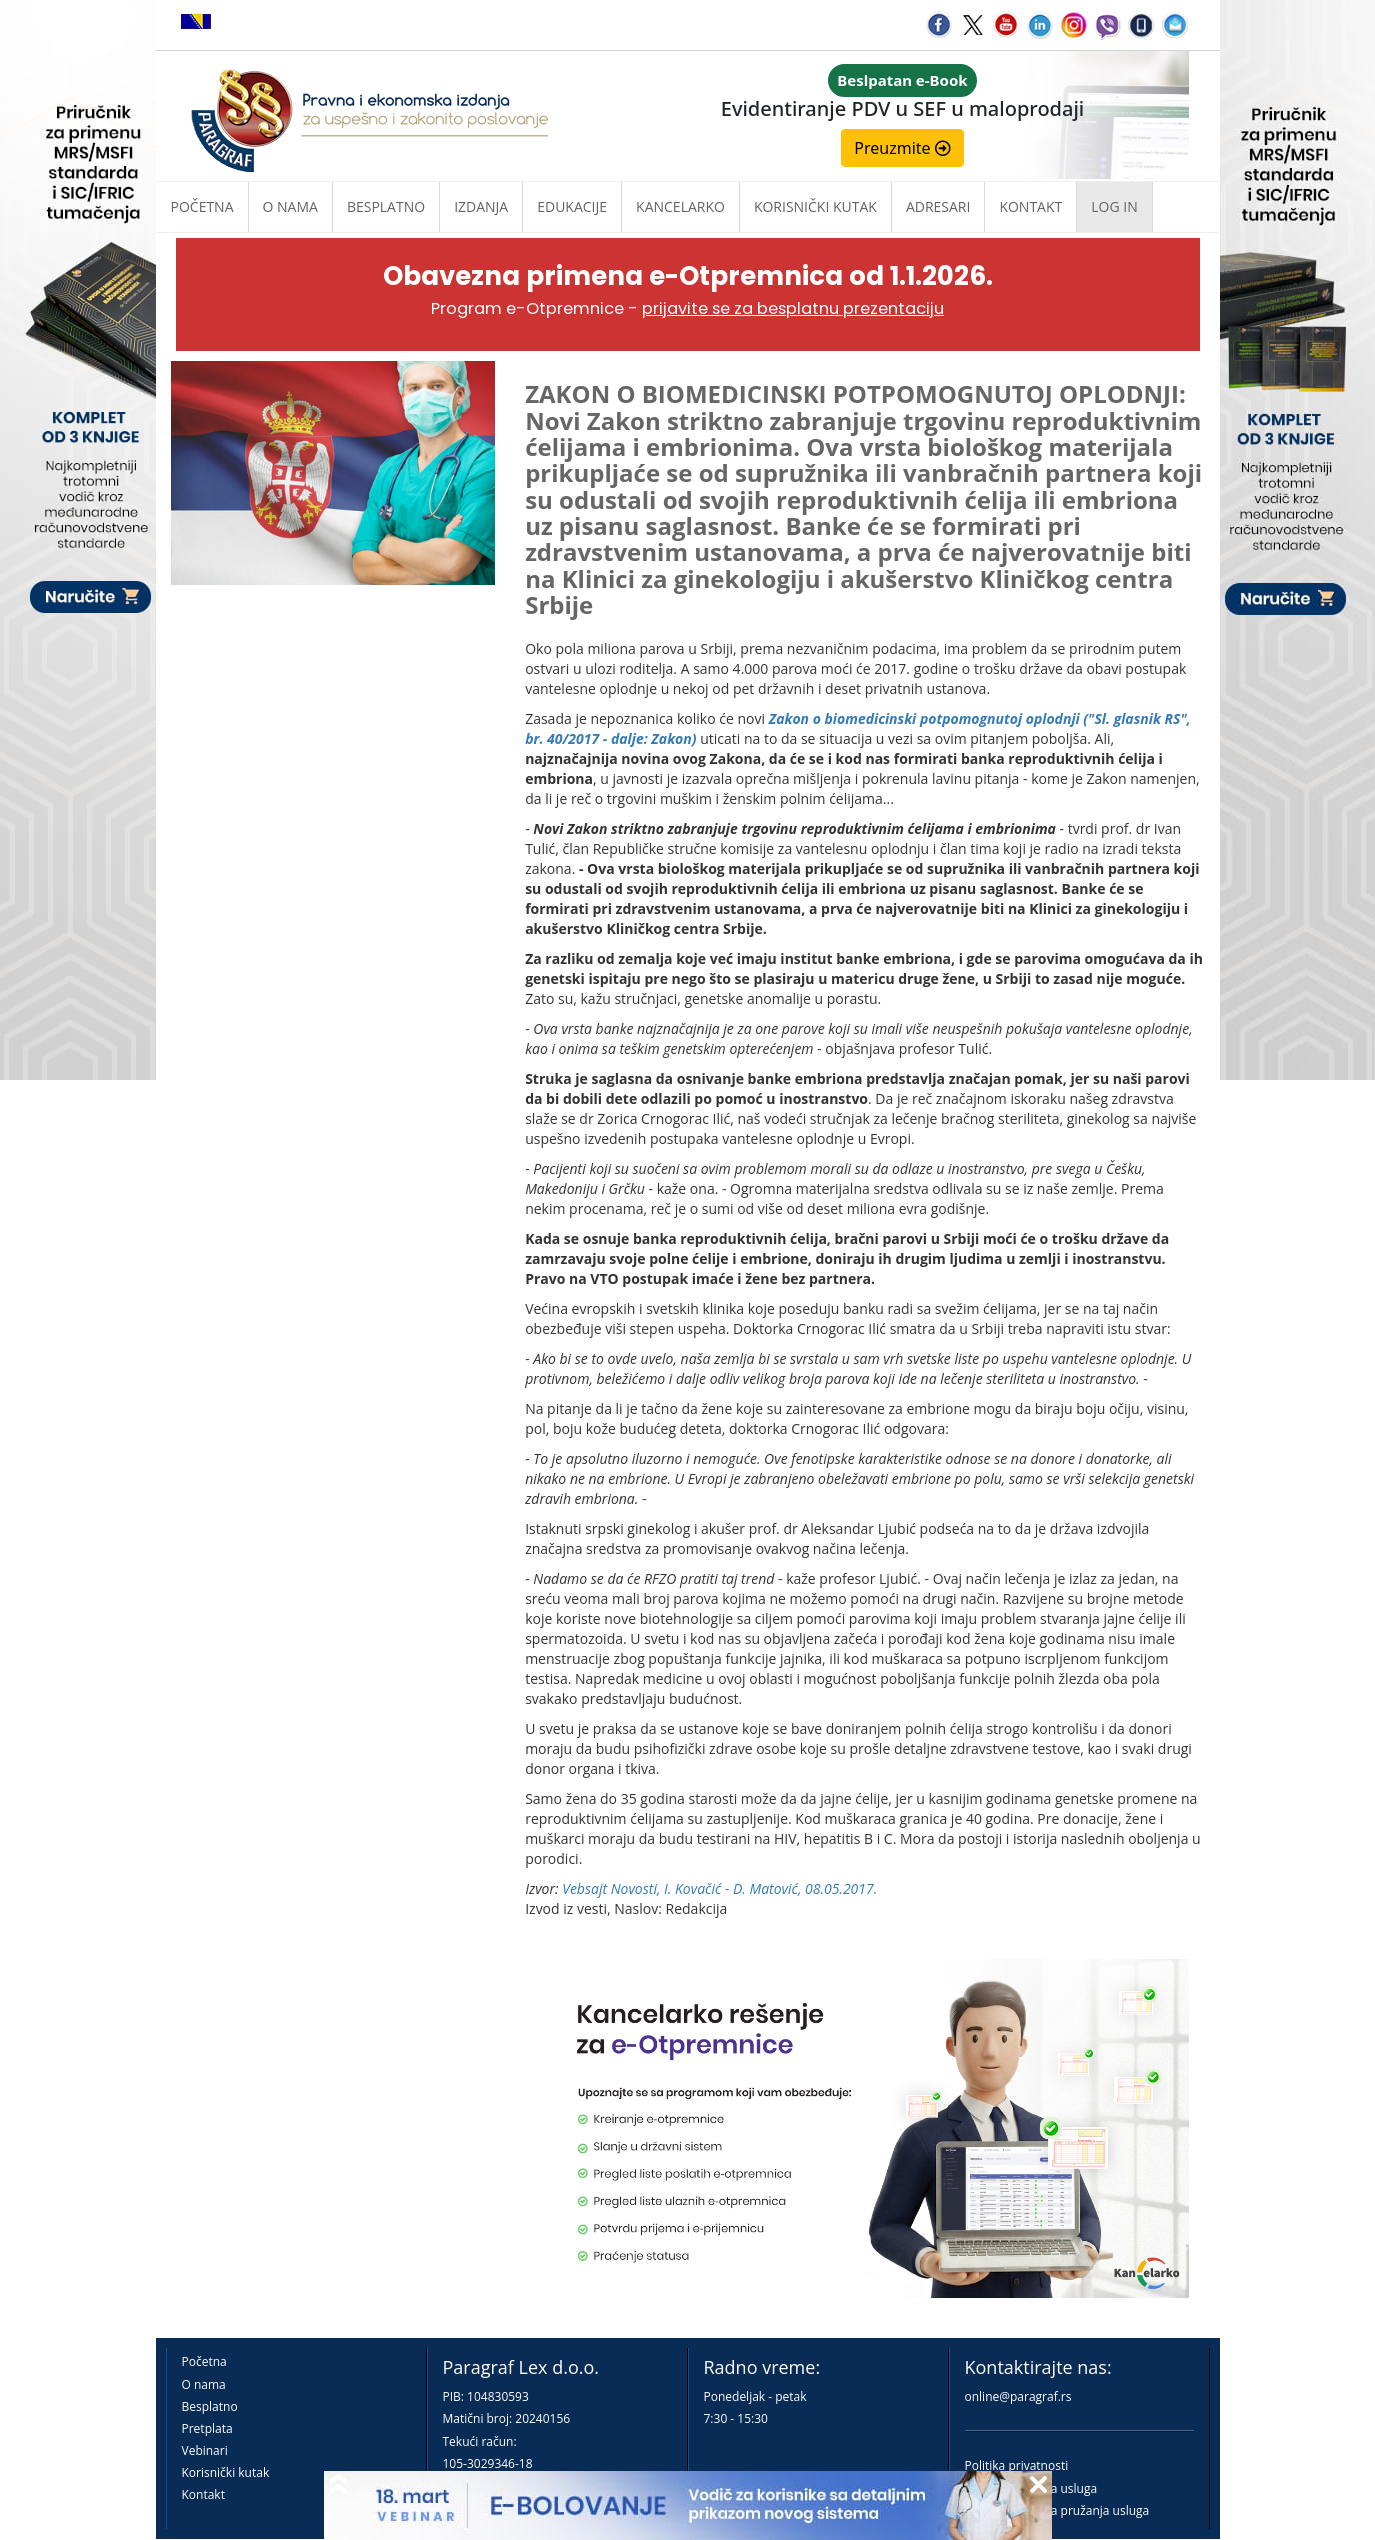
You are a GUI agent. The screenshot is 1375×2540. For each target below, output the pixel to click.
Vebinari (205, 2450)
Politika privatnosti (1017, 2465)
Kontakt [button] (1030, 206)
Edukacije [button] (572, 206)
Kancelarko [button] (680, 206)
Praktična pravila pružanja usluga (1057, 2510)
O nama (290, 206)
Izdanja (481, 206)
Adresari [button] (938, 206)
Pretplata (207, 2428)
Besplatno (386, 206)
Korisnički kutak (226, 2472)
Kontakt (203, 2494)
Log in (1114, 206)
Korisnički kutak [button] (815, 206)
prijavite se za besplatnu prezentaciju (793, 308)
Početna (202, 206)
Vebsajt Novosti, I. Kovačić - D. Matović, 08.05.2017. (719, 1888)
